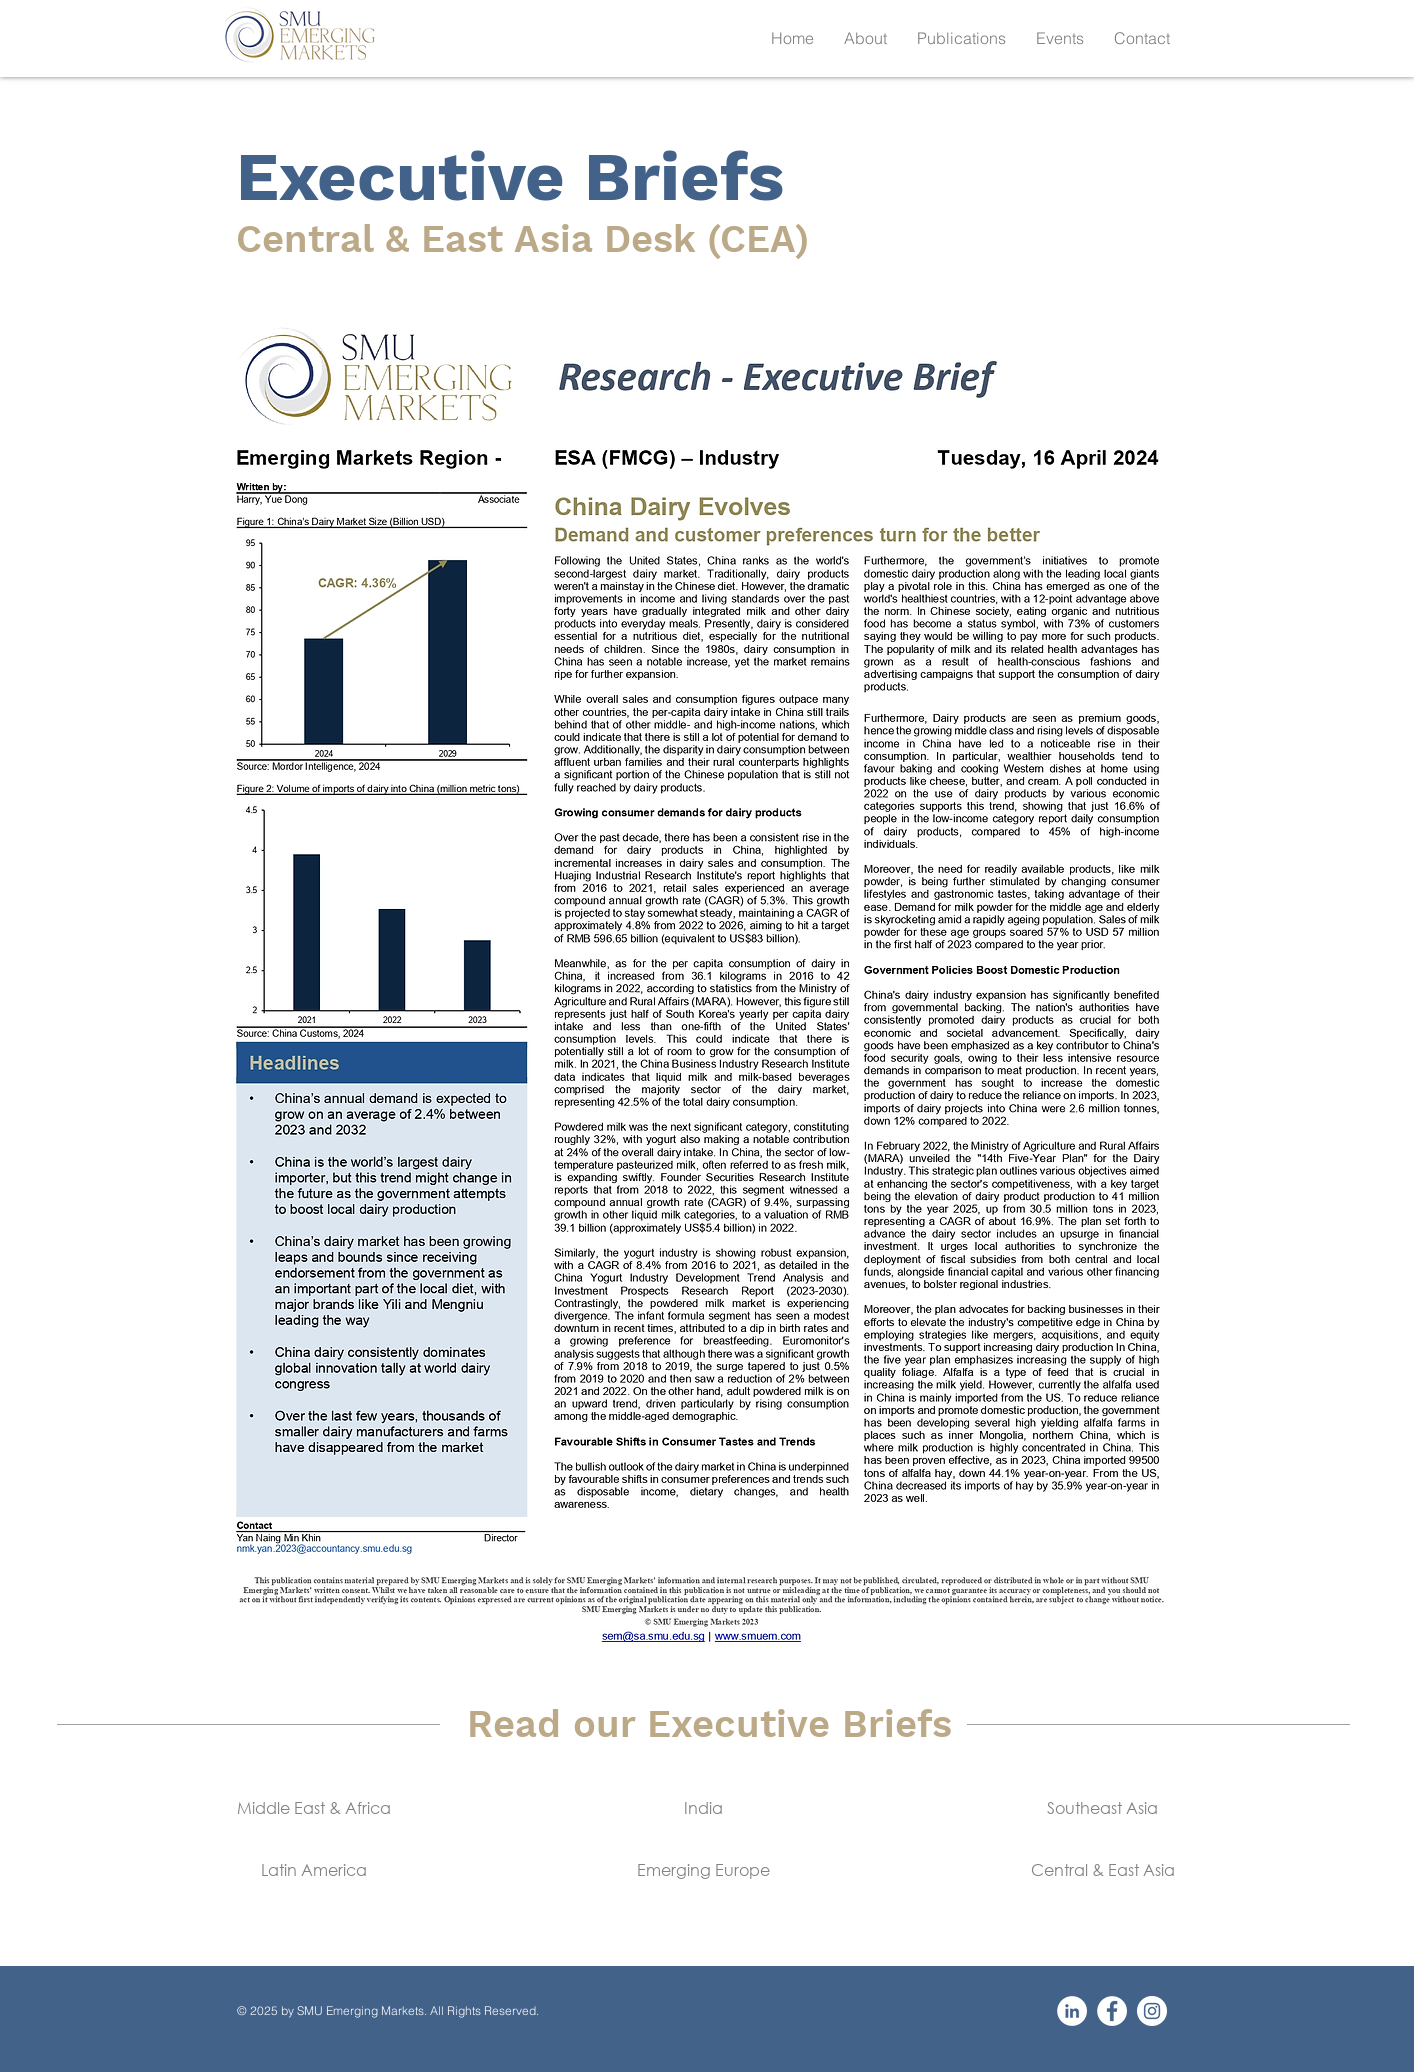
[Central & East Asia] (1102, 1870)
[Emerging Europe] (703, 1870)
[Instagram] (1152, 2011)
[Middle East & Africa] (313, 1808)
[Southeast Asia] (1102, 1808)
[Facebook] (1112, 2011)
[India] (703, 1808)
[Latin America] (313, 1870)
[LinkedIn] (1072, 2011)
